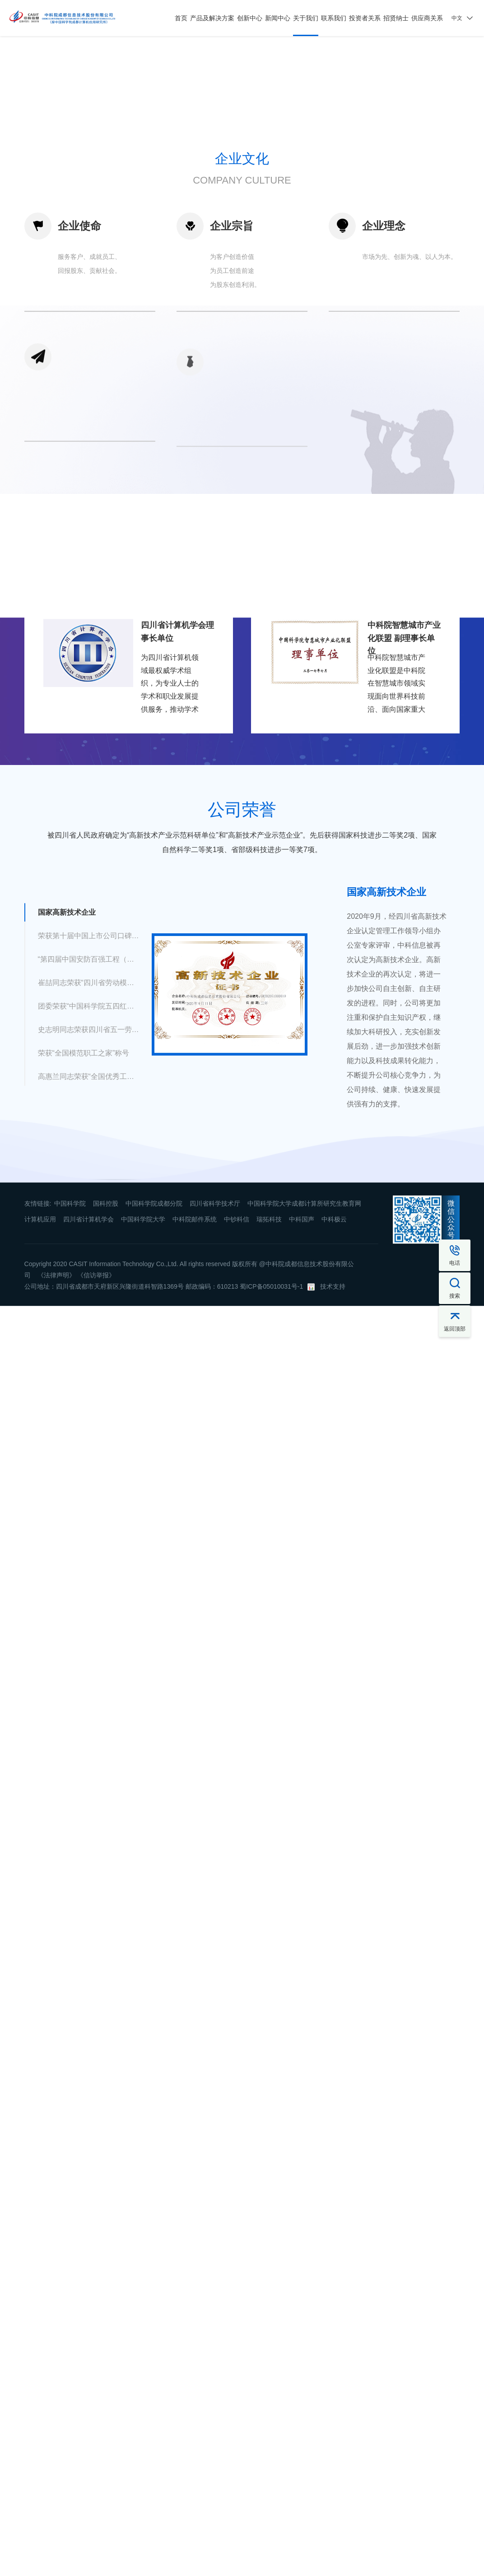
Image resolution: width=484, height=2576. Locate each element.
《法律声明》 (56, 1522)
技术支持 (332, 1534)
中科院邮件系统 (194, 1466)
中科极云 (334, 1466)
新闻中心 (277, 18)
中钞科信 (236, 1466)
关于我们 (305, 18)
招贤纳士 (396, 18)
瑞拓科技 (269, 1466)
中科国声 (301, 1466)
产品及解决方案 (212, 18)
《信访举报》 (96, 1522)
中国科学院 (70, 1450)
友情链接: (37, 1450)
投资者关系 (365, 18)
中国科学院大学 (143, 1466)
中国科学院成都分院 (154, 1450)
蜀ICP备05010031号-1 (271, 1534)
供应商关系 (427, 18)
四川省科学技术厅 (215, 1450)
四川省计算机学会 (88, 1466)
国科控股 (105, 1450)
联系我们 (333, 18)
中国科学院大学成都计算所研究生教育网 (304, 1450)
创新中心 (249, 18)
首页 (181, 18)
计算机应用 (40, 1466)
